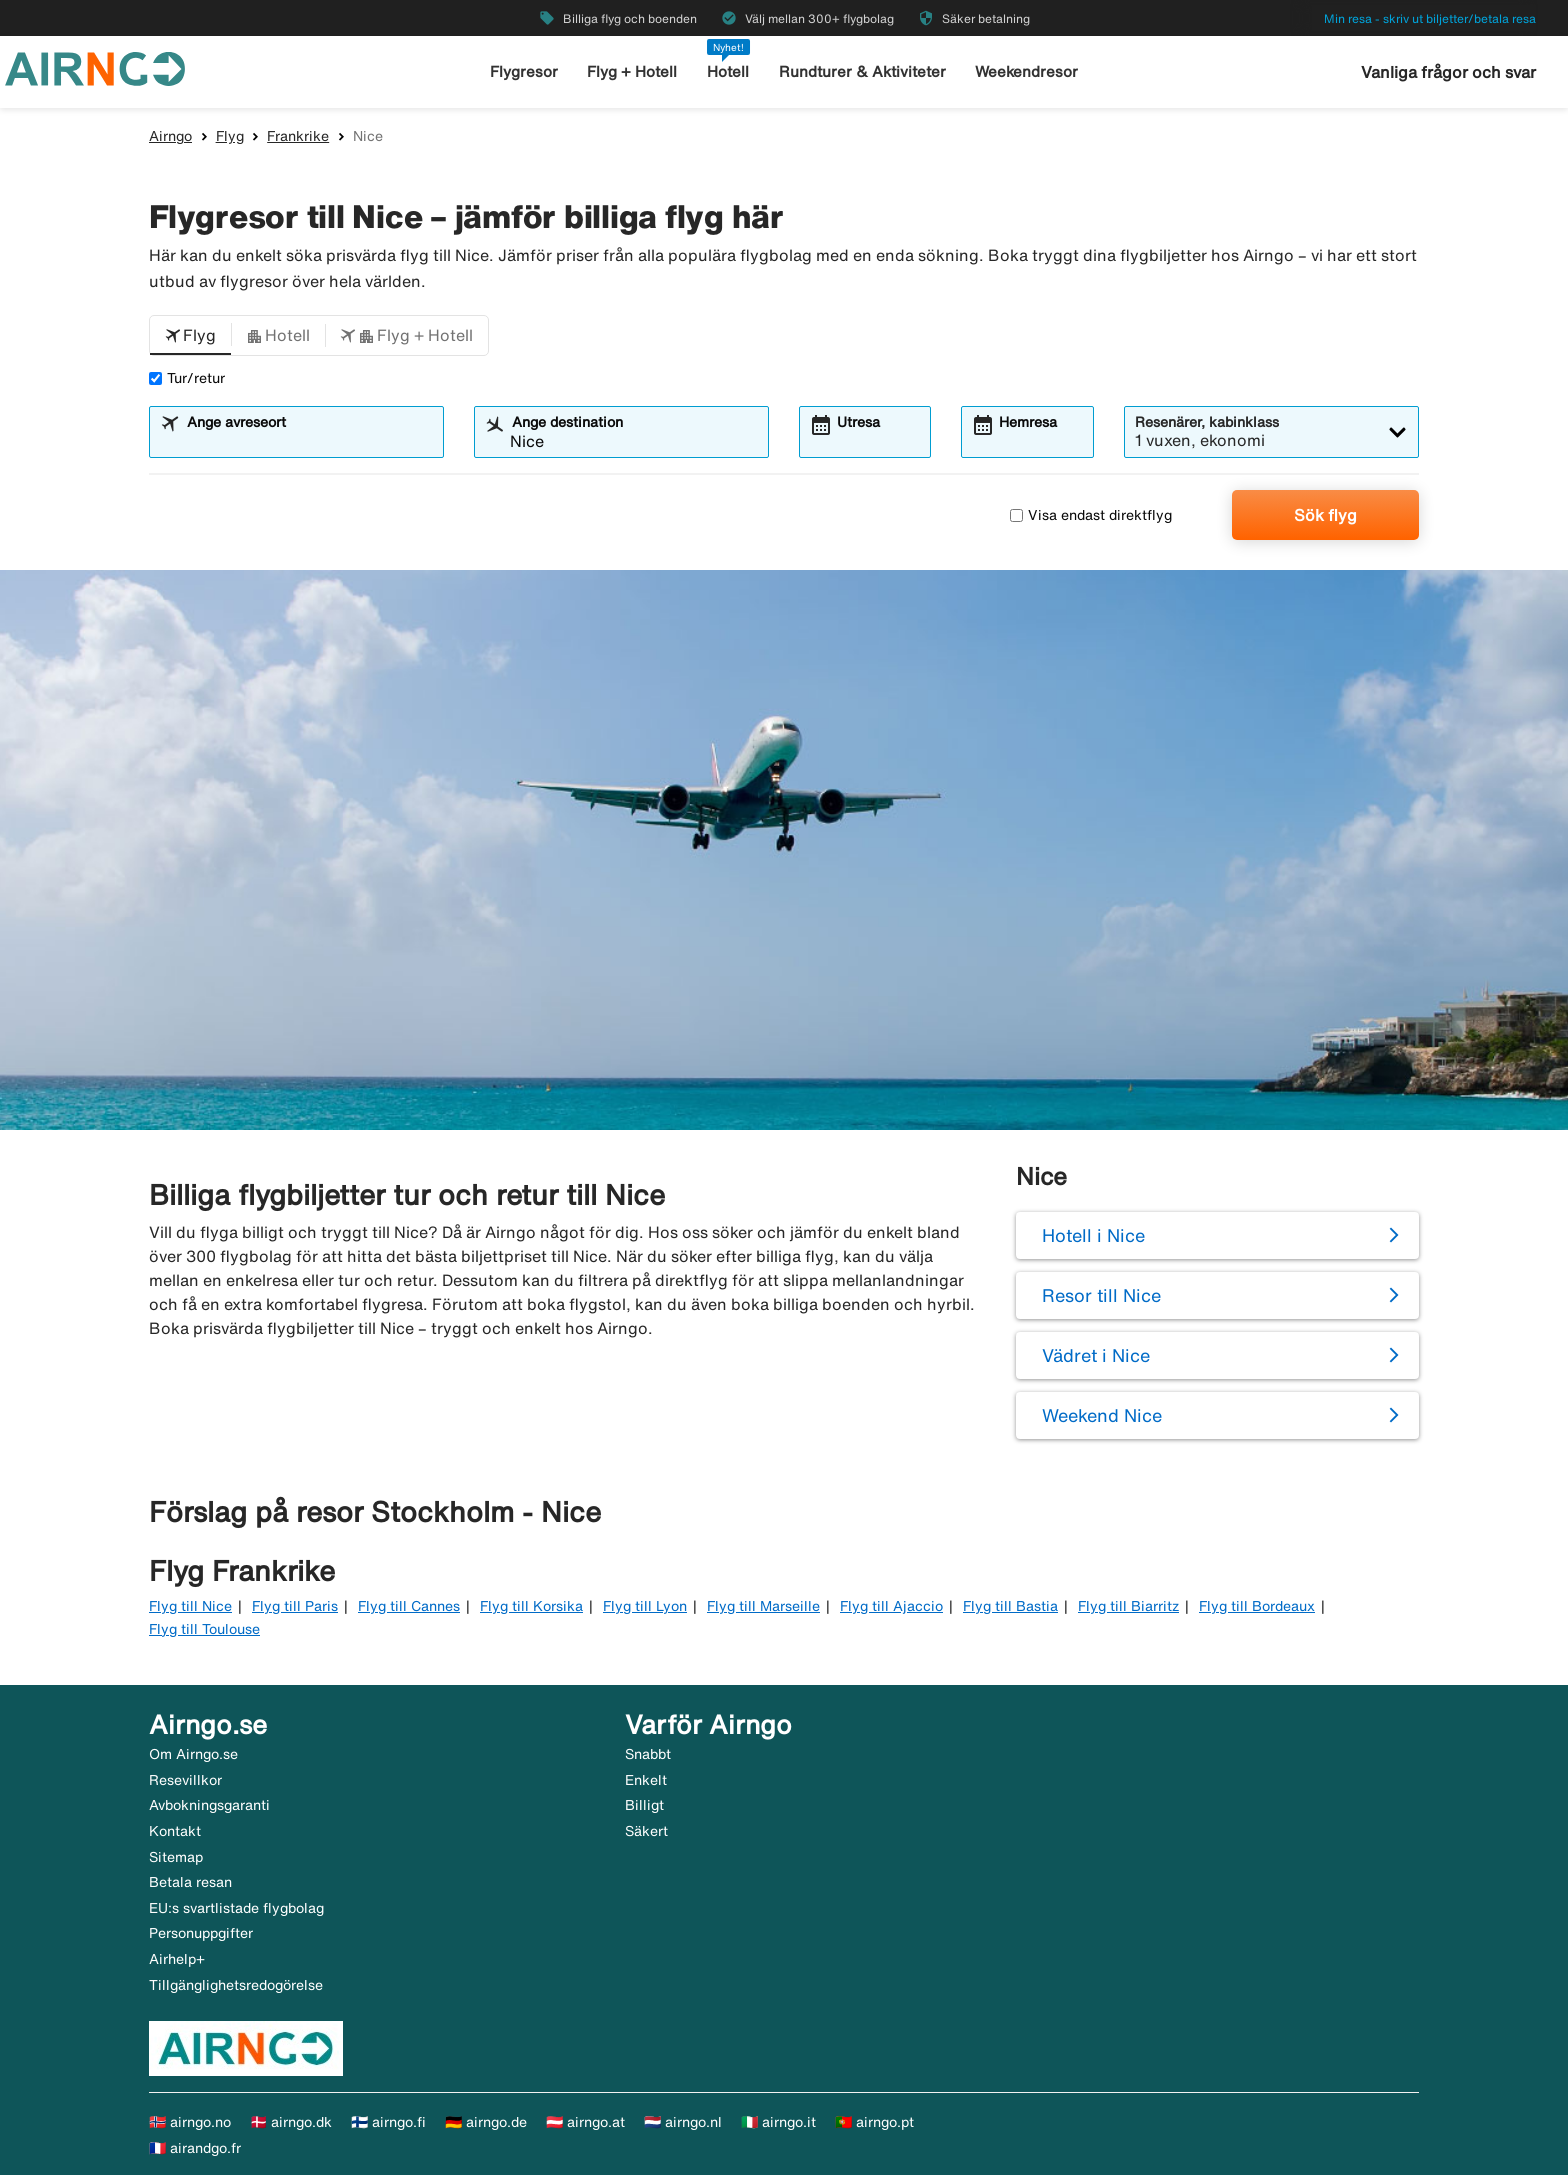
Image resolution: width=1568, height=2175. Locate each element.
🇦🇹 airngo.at (585, 2122)
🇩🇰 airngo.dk (291, 2122)
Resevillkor (185, 1780)
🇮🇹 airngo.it (778, 2122)
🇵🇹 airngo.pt (874, 2122)
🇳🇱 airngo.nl (683, 2122)
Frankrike (298, 136)
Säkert (646, 1831)
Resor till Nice (1101, 1295)
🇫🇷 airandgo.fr (195, 2148)
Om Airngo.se (193, 1754)
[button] (190, 336)
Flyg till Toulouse (204, 1629)
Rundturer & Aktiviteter (862, 71)
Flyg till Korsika (531, 1606)
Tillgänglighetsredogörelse (236, 1985)
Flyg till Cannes (409, 1606)
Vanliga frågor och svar (1448, 72)
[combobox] (309, 441)
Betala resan (190, 1882)
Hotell (728, 71)
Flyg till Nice (190, 1606)
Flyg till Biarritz (1128, 1606)
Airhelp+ (177, 1959)
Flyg (230, 136)
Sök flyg (1325, 515)
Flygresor (524, 71)
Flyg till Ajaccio (891, 1606)
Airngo (170, 136)
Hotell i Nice (1093, 1235)
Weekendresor (1026, 71)
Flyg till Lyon (645, 1606)
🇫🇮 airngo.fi (388, 2122)
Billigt (644, 1805)
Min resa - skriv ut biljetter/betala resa (1430, 18)
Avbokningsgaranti (209, 1805)
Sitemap (176, 1857)
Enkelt (646, 1780)
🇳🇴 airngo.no (190, 2122)
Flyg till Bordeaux (1257, 1606)
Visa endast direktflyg (1091, 515)
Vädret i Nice (1096, 1355)
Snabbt (648, 1754)
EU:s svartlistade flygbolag (236, 1908)
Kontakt (175, 1831)
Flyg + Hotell (632, 71)
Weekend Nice (1102, 1415)
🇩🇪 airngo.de (486, 2122)
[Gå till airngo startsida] (95, 67)
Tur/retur (187, 378)
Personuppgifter (201, 1933)
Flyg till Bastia (1010, 1606)
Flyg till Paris (295, 1606)
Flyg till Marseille (763, 1606)
